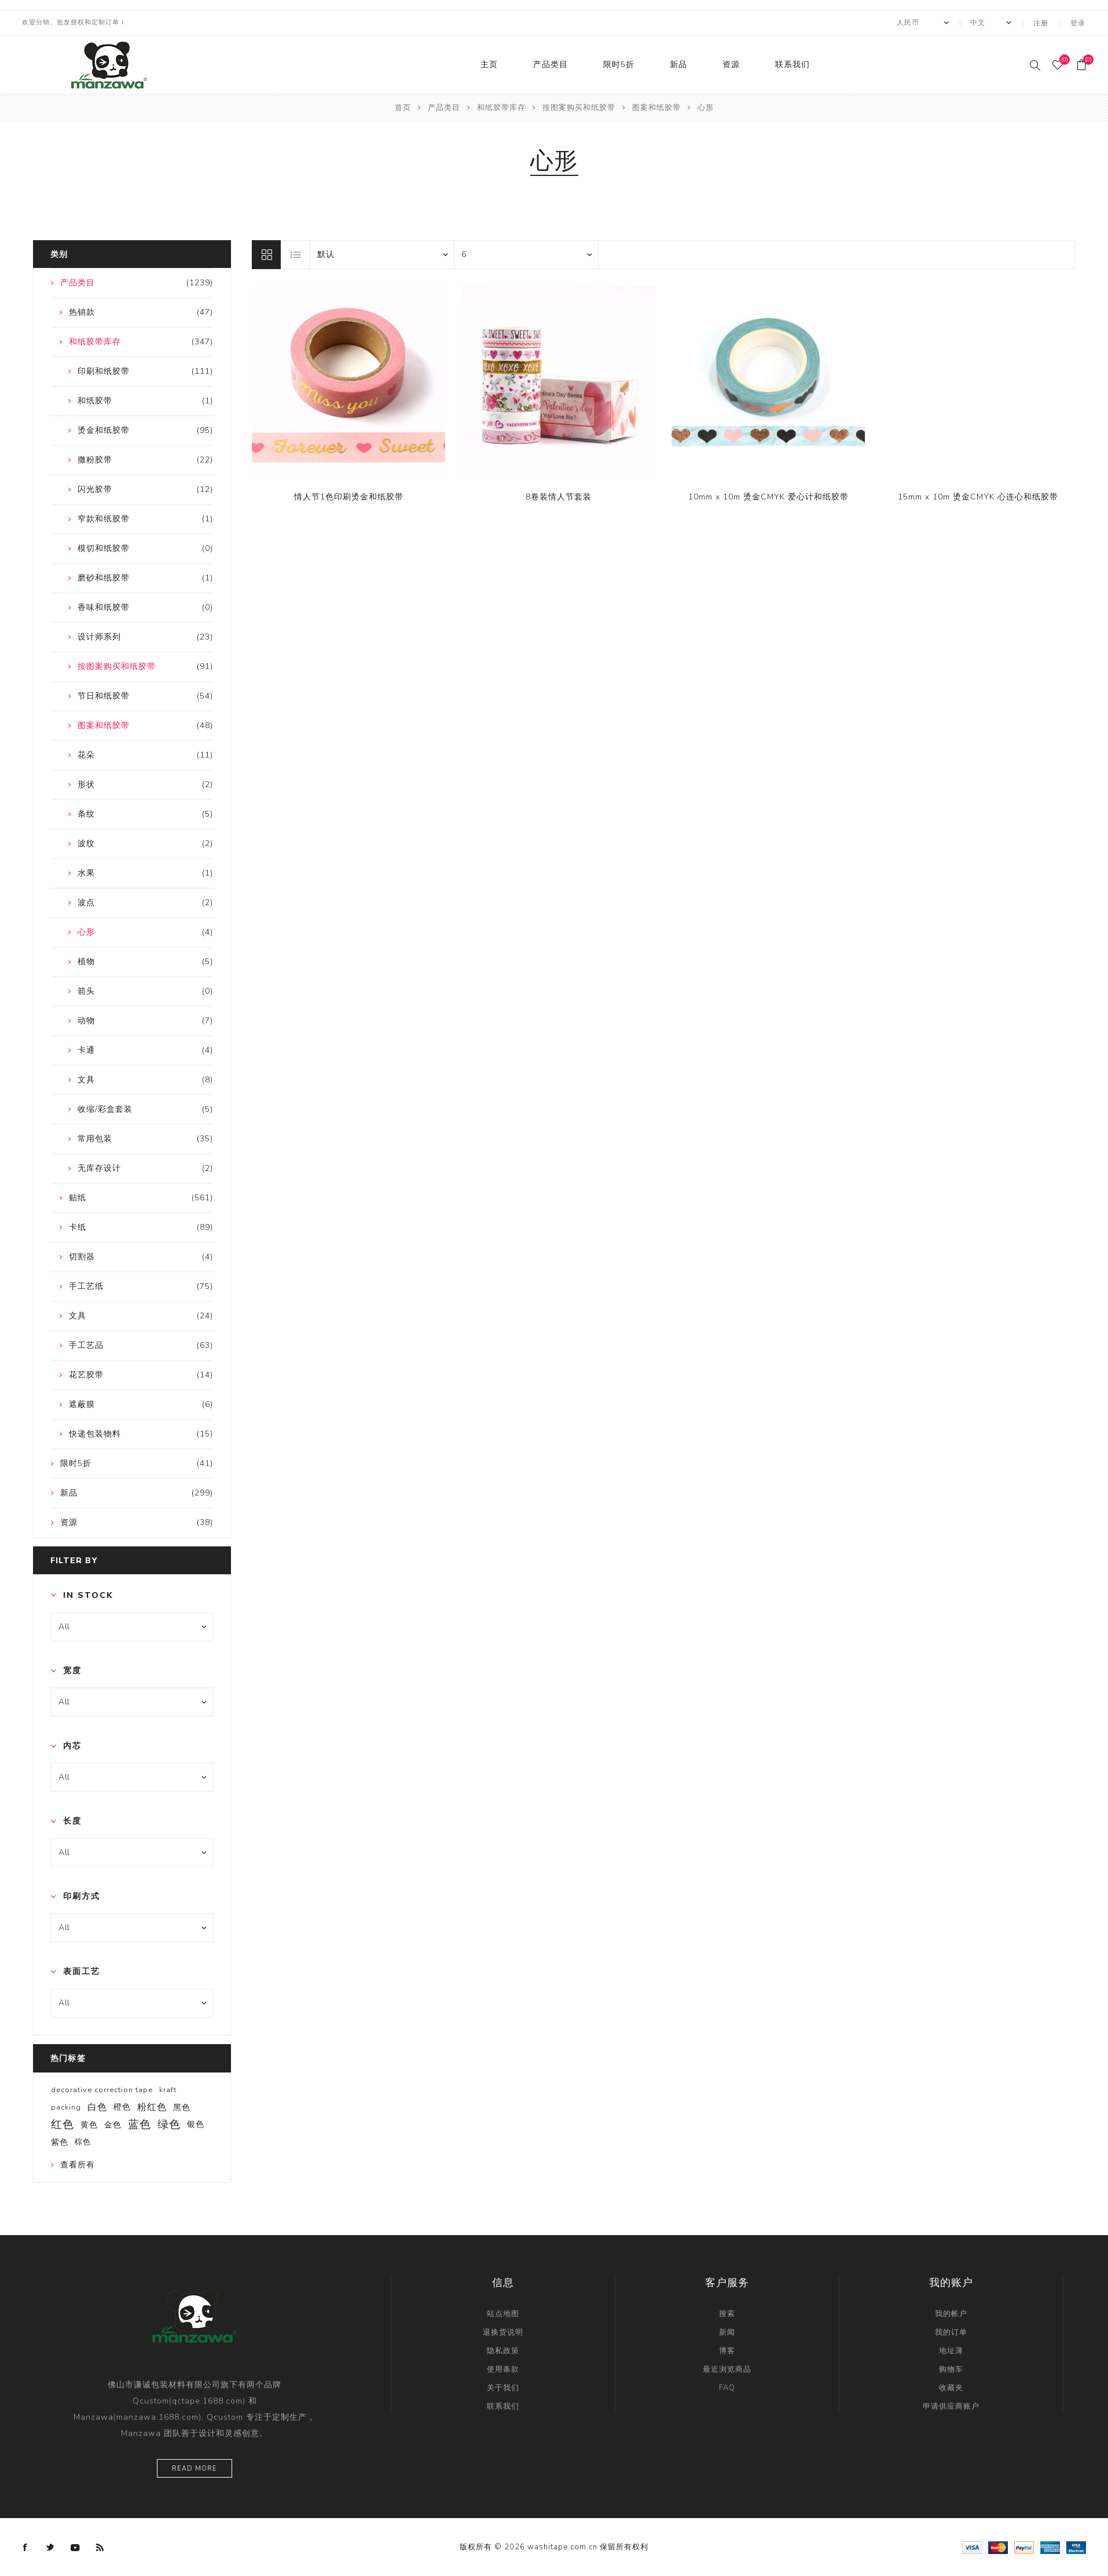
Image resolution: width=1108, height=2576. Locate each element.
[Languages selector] (991, 22)
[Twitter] (50, 2546)
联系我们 (792, 63)
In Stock (88, 1594)
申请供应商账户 (951, 2405)
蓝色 (139, 2123)
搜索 (727, 2312)
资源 (731, 63)
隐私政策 (503, 2350)
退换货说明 (503, 2331)
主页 (489, 63)
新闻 (727, 2331)
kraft (168, 2088)
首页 (403, 106)
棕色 (83, 2141)
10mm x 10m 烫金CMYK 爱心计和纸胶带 (768, 495)
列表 (295, 253)
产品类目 (550, 63)
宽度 (72, 1669)
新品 (678, 63)
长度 (72, 1820)
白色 (97, 2106)
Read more (194, 2467)
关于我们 (503, 2387)
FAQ (727, 2387)
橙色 (122, 2105)
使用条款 (503, 2368)
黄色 (89, 2123)
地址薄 (951, 2350)
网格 (266, 253)
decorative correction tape (102, 2088)
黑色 (181, 2106)
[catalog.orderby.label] (382, 253)
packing (66, 2106)
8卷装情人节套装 (559, 495)
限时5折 (618, 63)
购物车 (951, 2368)
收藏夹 (951, 2387)
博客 (727, 2350)
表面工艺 (81, 1970)
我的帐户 (951, 2312)
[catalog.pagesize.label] (526, 253)
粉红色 (152, 2106)
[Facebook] (25, 2546)
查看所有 (77, 2163)
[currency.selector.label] (923, 22)
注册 (1042, 22)
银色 (195, 2123)
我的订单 (951, 2331)
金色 (113, 2123)
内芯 (72, 1745)
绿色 (169, 2123)
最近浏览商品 (727, 2368)
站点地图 (503, 2312)
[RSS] (100, 2546)
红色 (62, 2123)
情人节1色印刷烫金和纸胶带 (348, 495)
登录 (1078, 22)
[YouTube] (75, 2546)
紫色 (59, 2141)
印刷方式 (81, 1895)
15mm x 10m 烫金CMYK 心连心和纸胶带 (978, 495)
